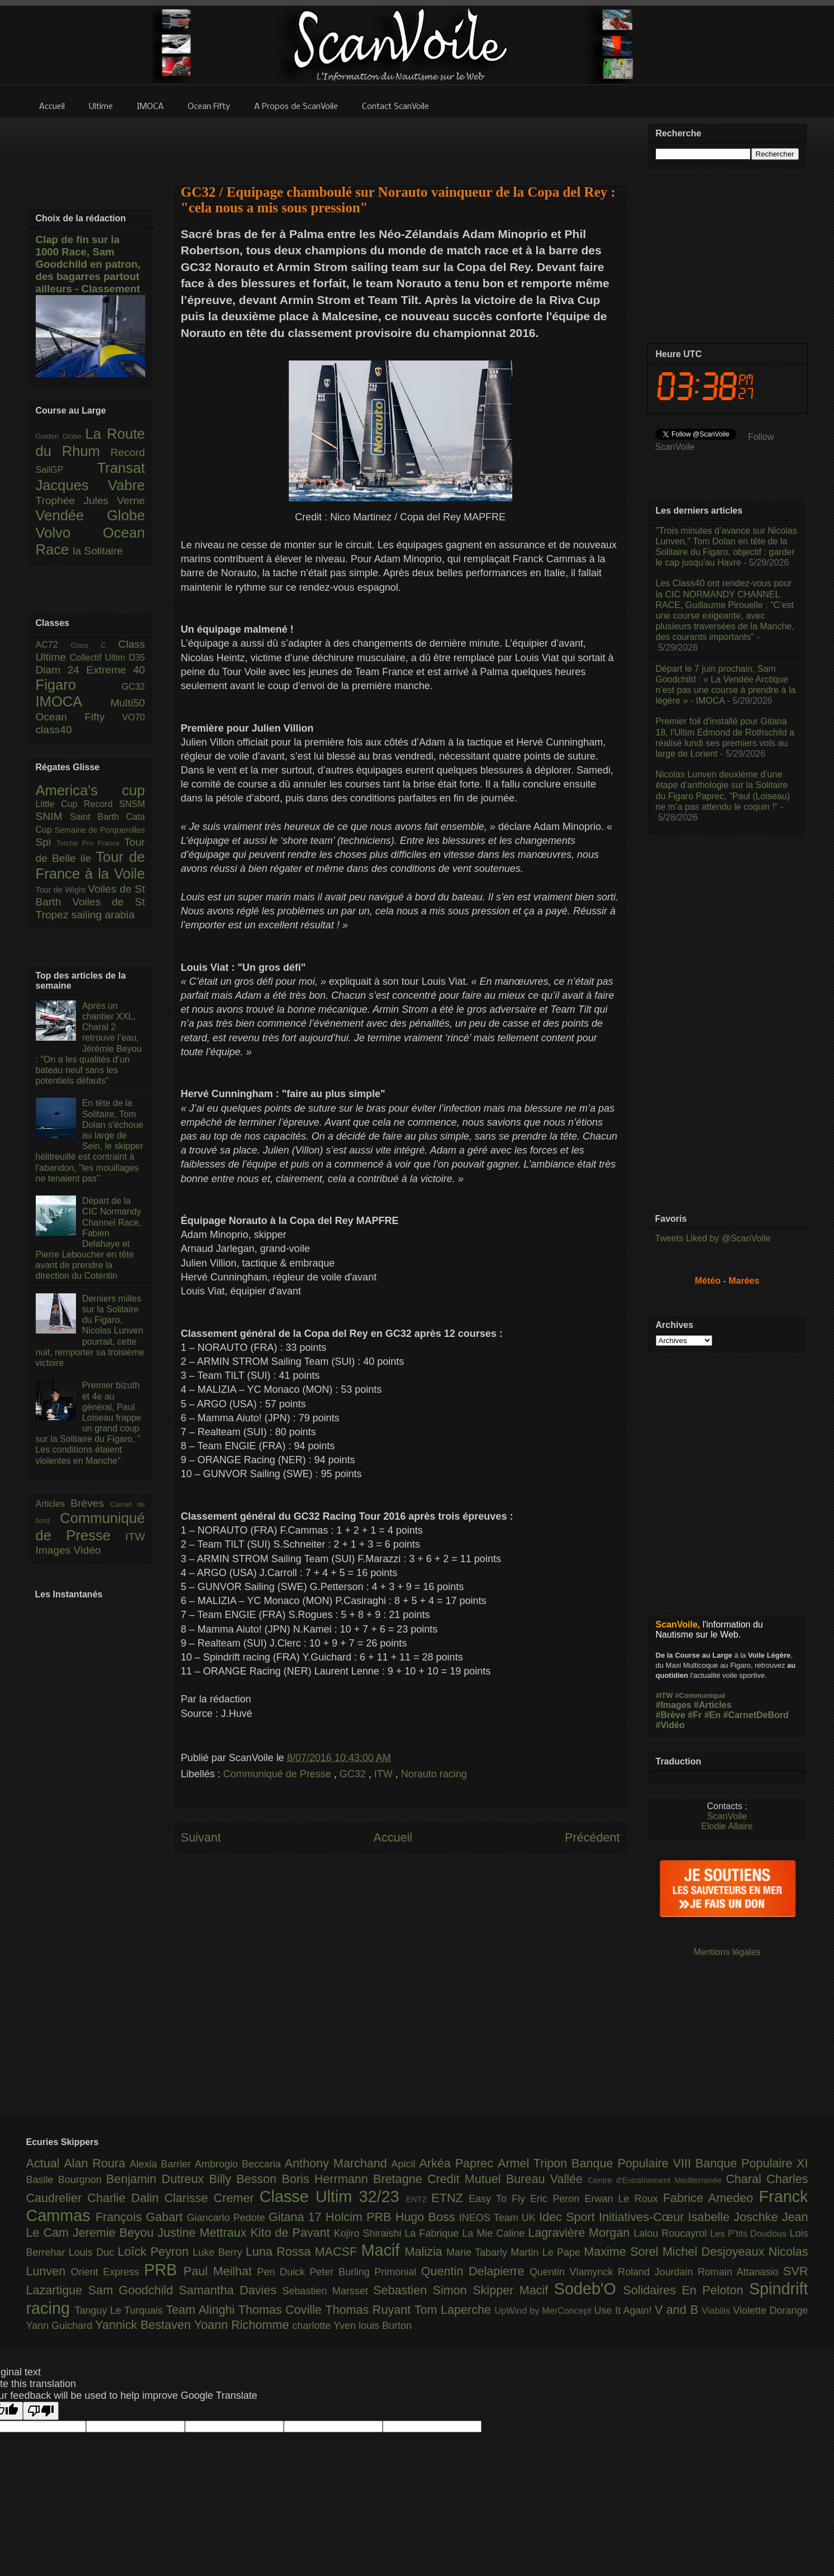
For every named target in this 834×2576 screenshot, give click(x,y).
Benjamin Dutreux (157, 2179)
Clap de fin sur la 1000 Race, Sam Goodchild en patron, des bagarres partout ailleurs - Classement (88, 264)
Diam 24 (61, 670)
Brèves (90, 1503)
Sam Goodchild (133, 2290)
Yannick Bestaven (144, 2325)
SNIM (53, 816)
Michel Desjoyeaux (716, 2252)
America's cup (90, 790)
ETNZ (450, 2198)
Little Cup (60, 804)
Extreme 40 (115, 670)
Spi (46, 842)
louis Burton (385, 2325)
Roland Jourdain (658, 2272)
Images (55, 1550)
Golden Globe (60, 436)
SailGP (66, 470)
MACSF (338, 2252)
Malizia (426, 2252)
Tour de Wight (62, 889)
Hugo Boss (427, 2217)
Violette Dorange (770, 2310)
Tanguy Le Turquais (120, 2310)
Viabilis (717, 2310)
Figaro (79, 684)
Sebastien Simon (423, 2290)
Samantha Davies (230, 2290)
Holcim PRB (360, 2217)
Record (128, 452)
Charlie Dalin (125, 2198)
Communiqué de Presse (278, 1774)
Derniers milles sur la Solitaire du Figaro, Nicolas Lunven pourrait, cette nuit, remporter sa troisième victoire (90, 1331)
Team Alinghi (202, 2310)
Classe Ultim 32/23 (332, 2196)
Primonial (397, 2272)
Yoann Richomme (243, 2325)
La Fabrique (433, 2233)
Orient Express (107, 2272)
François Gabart (141, 2217)
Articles (53, 1503)
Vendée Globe (90, 515)
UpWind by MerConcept (544, 2310)
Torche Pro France (90, 843)
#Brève (670, 1715)
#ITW (664, 1695)
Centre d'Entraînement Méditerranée (657, 2180)
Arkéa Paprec (458, 2163)
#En (712, 1715)
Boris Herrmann (327, 2179)
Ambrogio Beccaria (240, 2164)
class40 (54, 730)
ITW (384, 1774)
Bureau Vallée (547, 2179)
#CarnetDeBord (755, 1715)
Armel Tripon (534, 2163)
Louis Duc (93, 2252)
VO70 (133, 717)
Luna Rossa (280, 2252)
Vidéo (87, 1550)
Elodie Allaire (727, 1826)
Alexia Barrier (162, 2164)
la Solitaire (98, 551)
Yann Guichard (61, 2325)
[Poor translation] (41, 2411)
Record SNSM (114, 804)
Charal (746, 2179)
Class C (94, 645)
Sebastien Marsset (327, 2291)
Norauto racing (434, 1774)
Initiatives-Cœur (643, 2217)
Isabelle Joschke (735, 2217)
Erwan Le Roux (623, 2198)
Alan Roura (97, 2163)
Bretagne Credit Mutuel (439, 2179)
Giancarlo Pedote (228, 2217)
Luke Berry (219, 2252)
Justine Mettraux (204, 2233)
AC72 (53, 644)
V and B (678, 2310)
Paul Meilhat (221, 2271)
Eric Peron (557, 2198)
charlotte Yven (325, 2325)
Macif (382, 2250)
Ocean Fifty (79, 717)
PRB (164, 2270)
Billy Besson (245, 2179)
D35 (136, 657)
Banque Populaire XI (751, 2163)
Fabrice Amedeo (711, 2198)
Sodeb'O (588, 2289)
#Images (674, 1705)
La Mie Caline (495, 2233)
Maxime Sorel (623, 2252)
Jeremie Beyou (115, 2233)
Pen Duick (283, 2272)
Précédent (592, 1837)
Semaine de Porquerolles (100, 830)
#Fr (695, 1715)
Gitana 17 (297, 2217)
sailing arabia (103, 915)
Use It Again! (624, 2310)
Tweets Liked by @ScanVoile (713, 1238)
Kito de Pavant (291, 2233)
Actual (45, 2163)
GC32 (354, 1774)
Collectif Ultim (99, 657)
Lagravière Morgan (580, 2233)
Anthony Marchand (338, 2163)
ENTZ (419, 2199)
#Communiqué (700, 1695)
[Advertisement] (400, 143)
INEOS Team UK (499, 2217)
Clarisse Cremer (211, 2198)
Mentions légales (726, 1952)
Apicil (406, 2164)
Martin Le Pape (547, 2252)
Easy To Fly (499, 2198)
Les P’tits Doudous (749, 2233)
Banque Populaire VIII (633, 2163)
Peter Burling (341, 2272)
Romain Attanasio (740, 2272)
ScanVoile (727, 1816)
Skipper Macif (513, 2290)
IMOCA (73, 701)
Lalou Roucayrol (671, 2233)
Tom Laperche (454, 2310)
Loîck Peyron (155, 2252)
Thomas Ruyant (369, 2310)
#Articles (713, 1705)
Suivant (201, 1837)
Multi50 (128, 703)
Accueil (392, 1837)
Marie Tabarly (478, 2252)
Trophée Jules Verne (90, 500)
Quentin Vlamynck (574, 2272)
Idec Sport (569, 2217)
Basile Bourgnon (66, 2179)
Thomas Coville (281, 2310)
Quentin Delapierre (475, 2271)
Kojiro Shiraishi (368, 2233)
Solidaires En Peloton (686, 2290)
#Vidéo (670, 1725)
